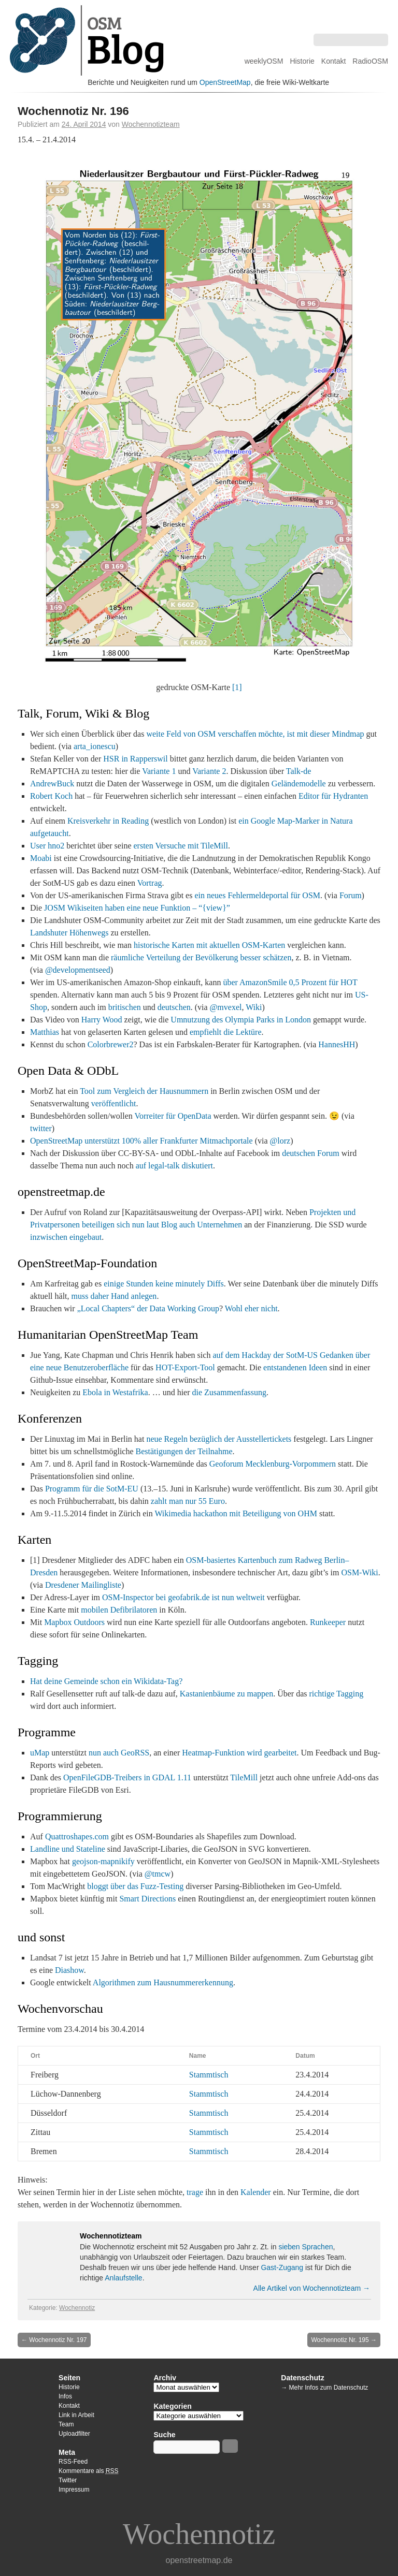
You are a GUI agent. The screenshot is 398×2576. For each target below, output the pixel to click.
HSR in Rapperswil (135, 758)
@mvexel (226, 1007)
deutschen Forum (310, 1153)
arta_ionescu (95, 746)
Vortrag (149, 883)
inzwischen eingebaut (66, 1237)
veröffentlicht (113, 1103)
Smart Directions (147, 1898)
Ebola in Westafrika (115, 1392)
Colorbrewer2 (111, 1044)
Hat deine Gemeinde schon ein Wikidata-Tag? (106, 1681)
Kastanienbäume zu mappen (226, 1693)
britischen (124, 1007)
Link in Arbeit (76, 2415)
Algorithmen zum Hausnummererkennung (163, 1982)
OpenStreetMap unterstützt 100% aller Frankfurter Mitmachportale (141, 1140)
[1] (237, 687)
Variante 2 (209, 771)
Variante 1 (159, 771)
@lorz (280, 1140)
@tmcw (157, 1873)
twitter (41, 1128)
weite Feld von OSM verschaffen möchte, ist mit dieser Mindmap (255, 733)
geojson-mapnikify (103, 1861)
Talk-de (298, 771)
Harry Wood (101, 1019)
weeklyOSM (264, 61)
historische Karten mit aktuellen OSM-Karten (209, 945)
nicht (269, 1308)
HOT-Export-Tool (185, 1367)
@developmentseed (77, 969)
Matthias (44, 1032)
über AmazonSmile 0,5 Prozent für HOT (290, 982)
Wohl (234, 1308)
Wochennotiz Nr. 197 (54, 2340)
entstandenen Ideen (295, 1367)
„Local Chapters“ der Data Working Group (148, 1308)
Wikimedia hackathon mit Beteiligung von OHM (235, 1513)
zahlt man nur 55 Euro (188, 1501)
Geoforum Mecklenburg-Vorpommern (272, 1463)
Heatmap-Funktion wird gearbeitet (239, 1752)
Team (66, 2424)
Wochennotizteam (151, 124)
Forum (350, 895)
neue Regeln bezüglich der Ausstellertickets (218, 1439)
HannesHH (336, 1044)
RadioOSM (370, 61)
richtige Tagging (336, 1693)
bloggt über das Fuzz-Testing (135, 1886)
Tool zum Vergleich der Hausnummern (144, 1091)
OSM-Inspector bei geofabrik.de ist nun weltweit (183, 1597)
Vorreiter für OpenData (172, 1115)
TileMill (244, 1777)
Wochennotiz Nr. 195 (344, 2340)
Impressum (74, 2489)
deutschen (174, 1007)
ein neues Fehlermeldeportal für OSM (257, 895)
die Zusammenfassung (229, 1392)
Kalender (255, 2192)
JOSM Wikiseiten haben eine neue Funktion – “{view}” (137, 907)
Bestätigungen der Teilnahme (184, 1451)
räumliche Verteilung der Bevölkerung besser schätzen (201, 957)
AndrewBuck (52, 783)
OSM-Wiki (359, 1572)
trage (195, 2192)
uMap (39, 1752)
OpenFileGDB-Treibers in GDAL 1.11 (127, 1777)
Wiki (254, 1007)
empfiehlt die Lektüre (226, 1032)
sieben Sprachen (305, 2247)
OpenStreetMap (225, 82)
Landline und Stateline (67, 1849)
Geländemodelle (299, 783)
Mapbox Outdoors (74, 1622)
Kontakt (333, 61)
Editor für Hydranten (333, 796)
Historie (302, 61)
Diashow (69, 1970)
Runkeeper (328, 1622)
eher (252, 1308)
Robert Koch (51, 796)
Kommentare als (88, 2471)
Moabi (41, 858)
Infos (65, 2396)
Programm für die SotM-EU (91, 1488)
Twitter (68, 2480)
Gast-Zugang (282, 2267)
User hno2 (47, 845)
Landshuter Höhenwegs (69, 932)
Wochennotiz (77, 2307)
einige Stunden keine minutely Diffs (164, 1283)
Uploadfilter (74, 2433)
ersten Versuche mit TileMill (181, 845)
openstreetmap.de (199, 2560)
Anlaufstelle (123, 2278)
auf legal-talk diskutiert (174, 1165)
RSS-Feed (73, 2461)
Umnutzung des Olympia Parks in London (240, 1019)
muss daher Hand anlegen (114, 1296)
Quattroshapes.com (77, 1836)
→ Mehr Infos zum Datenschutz (324, 2387)
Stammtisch (209, 2074)
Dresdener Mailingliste (83, 1584)
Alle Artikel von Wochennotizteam (311, 2288)
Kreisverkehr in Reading (108, 820)
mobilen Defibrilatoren (119, 1609)
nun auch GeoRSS (119, 1752)
